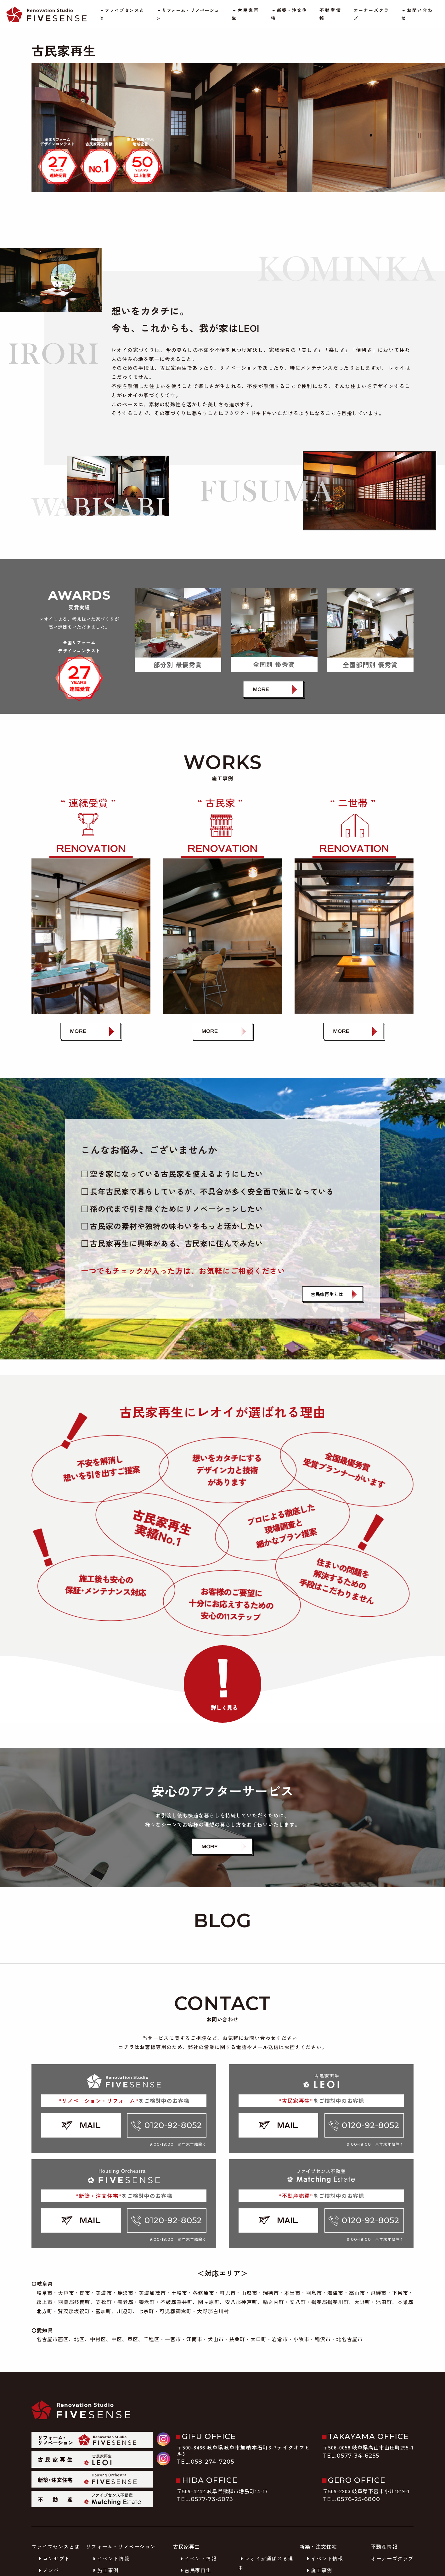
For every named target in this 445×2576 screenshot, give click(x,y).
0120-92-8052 (166, 2125)
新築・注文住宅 (289, 14)
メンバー (50, 2570)
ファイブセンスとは (121, 14)
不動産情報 (330, 14)
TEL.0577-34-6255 (351, 2455)
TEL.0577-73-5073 (205, 2499)
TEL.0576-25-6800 (351, 2499)
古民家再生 (245, 14)
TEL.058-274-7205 (205, 2461)
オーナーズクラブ (370, 14)
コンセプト (53, 2558)
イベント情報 (110, 2558)
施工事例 (105, 2570)
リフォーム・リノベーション (187, 14)
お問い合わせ (416, 14)
